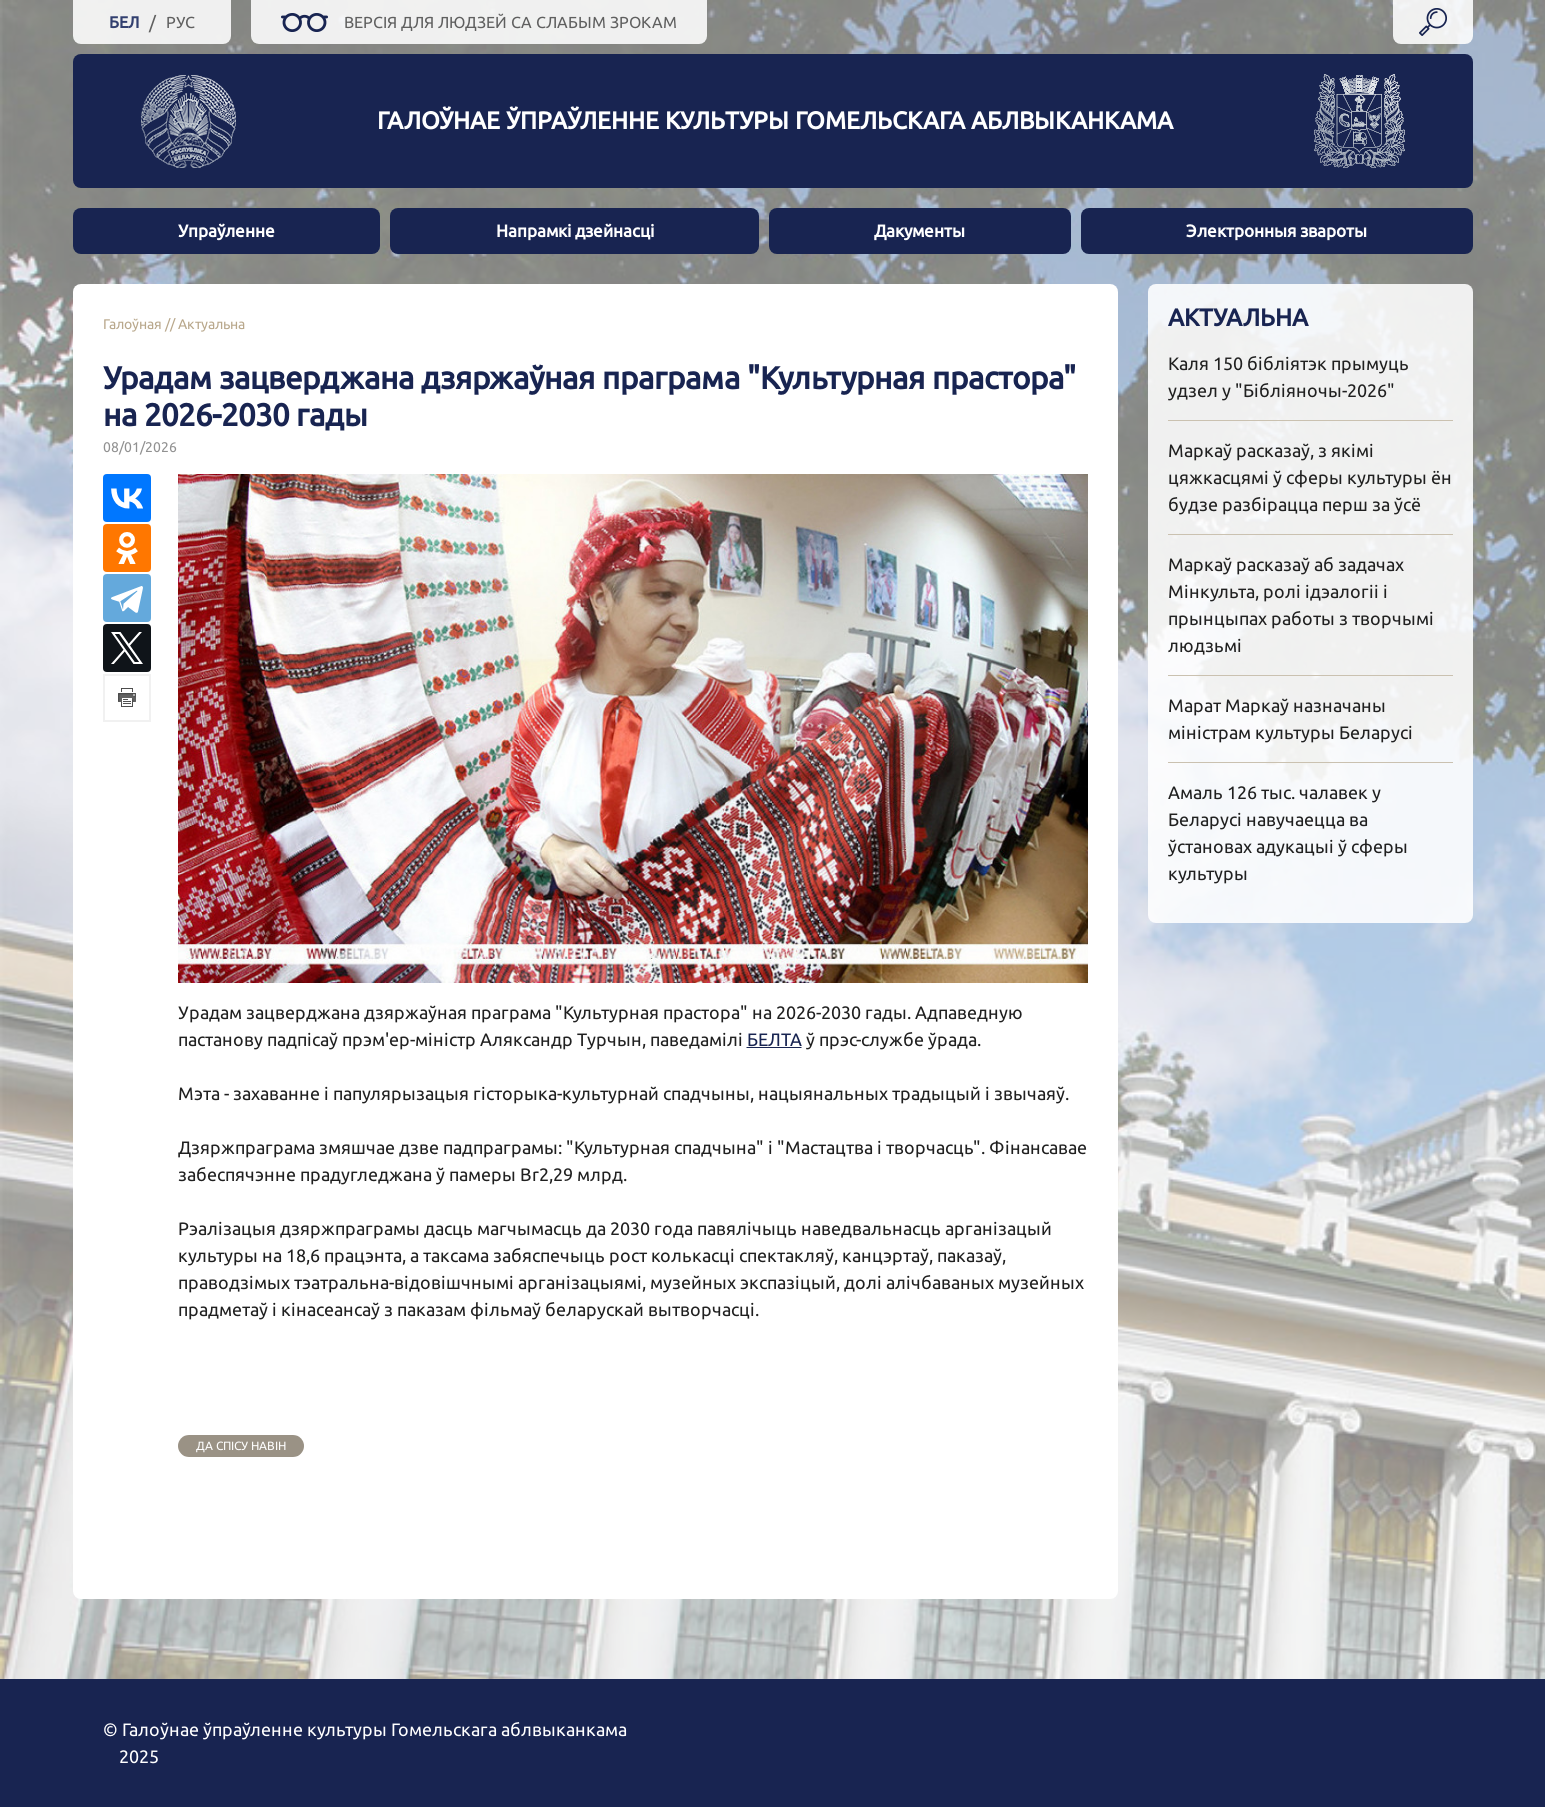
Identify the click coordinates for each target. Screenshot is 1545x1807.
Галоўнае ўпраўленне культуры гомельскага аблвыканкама (775, 120)
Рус (180, 22)
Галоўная (132, 324)
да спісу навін (241, 1445)
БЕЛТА (774, 1039)
